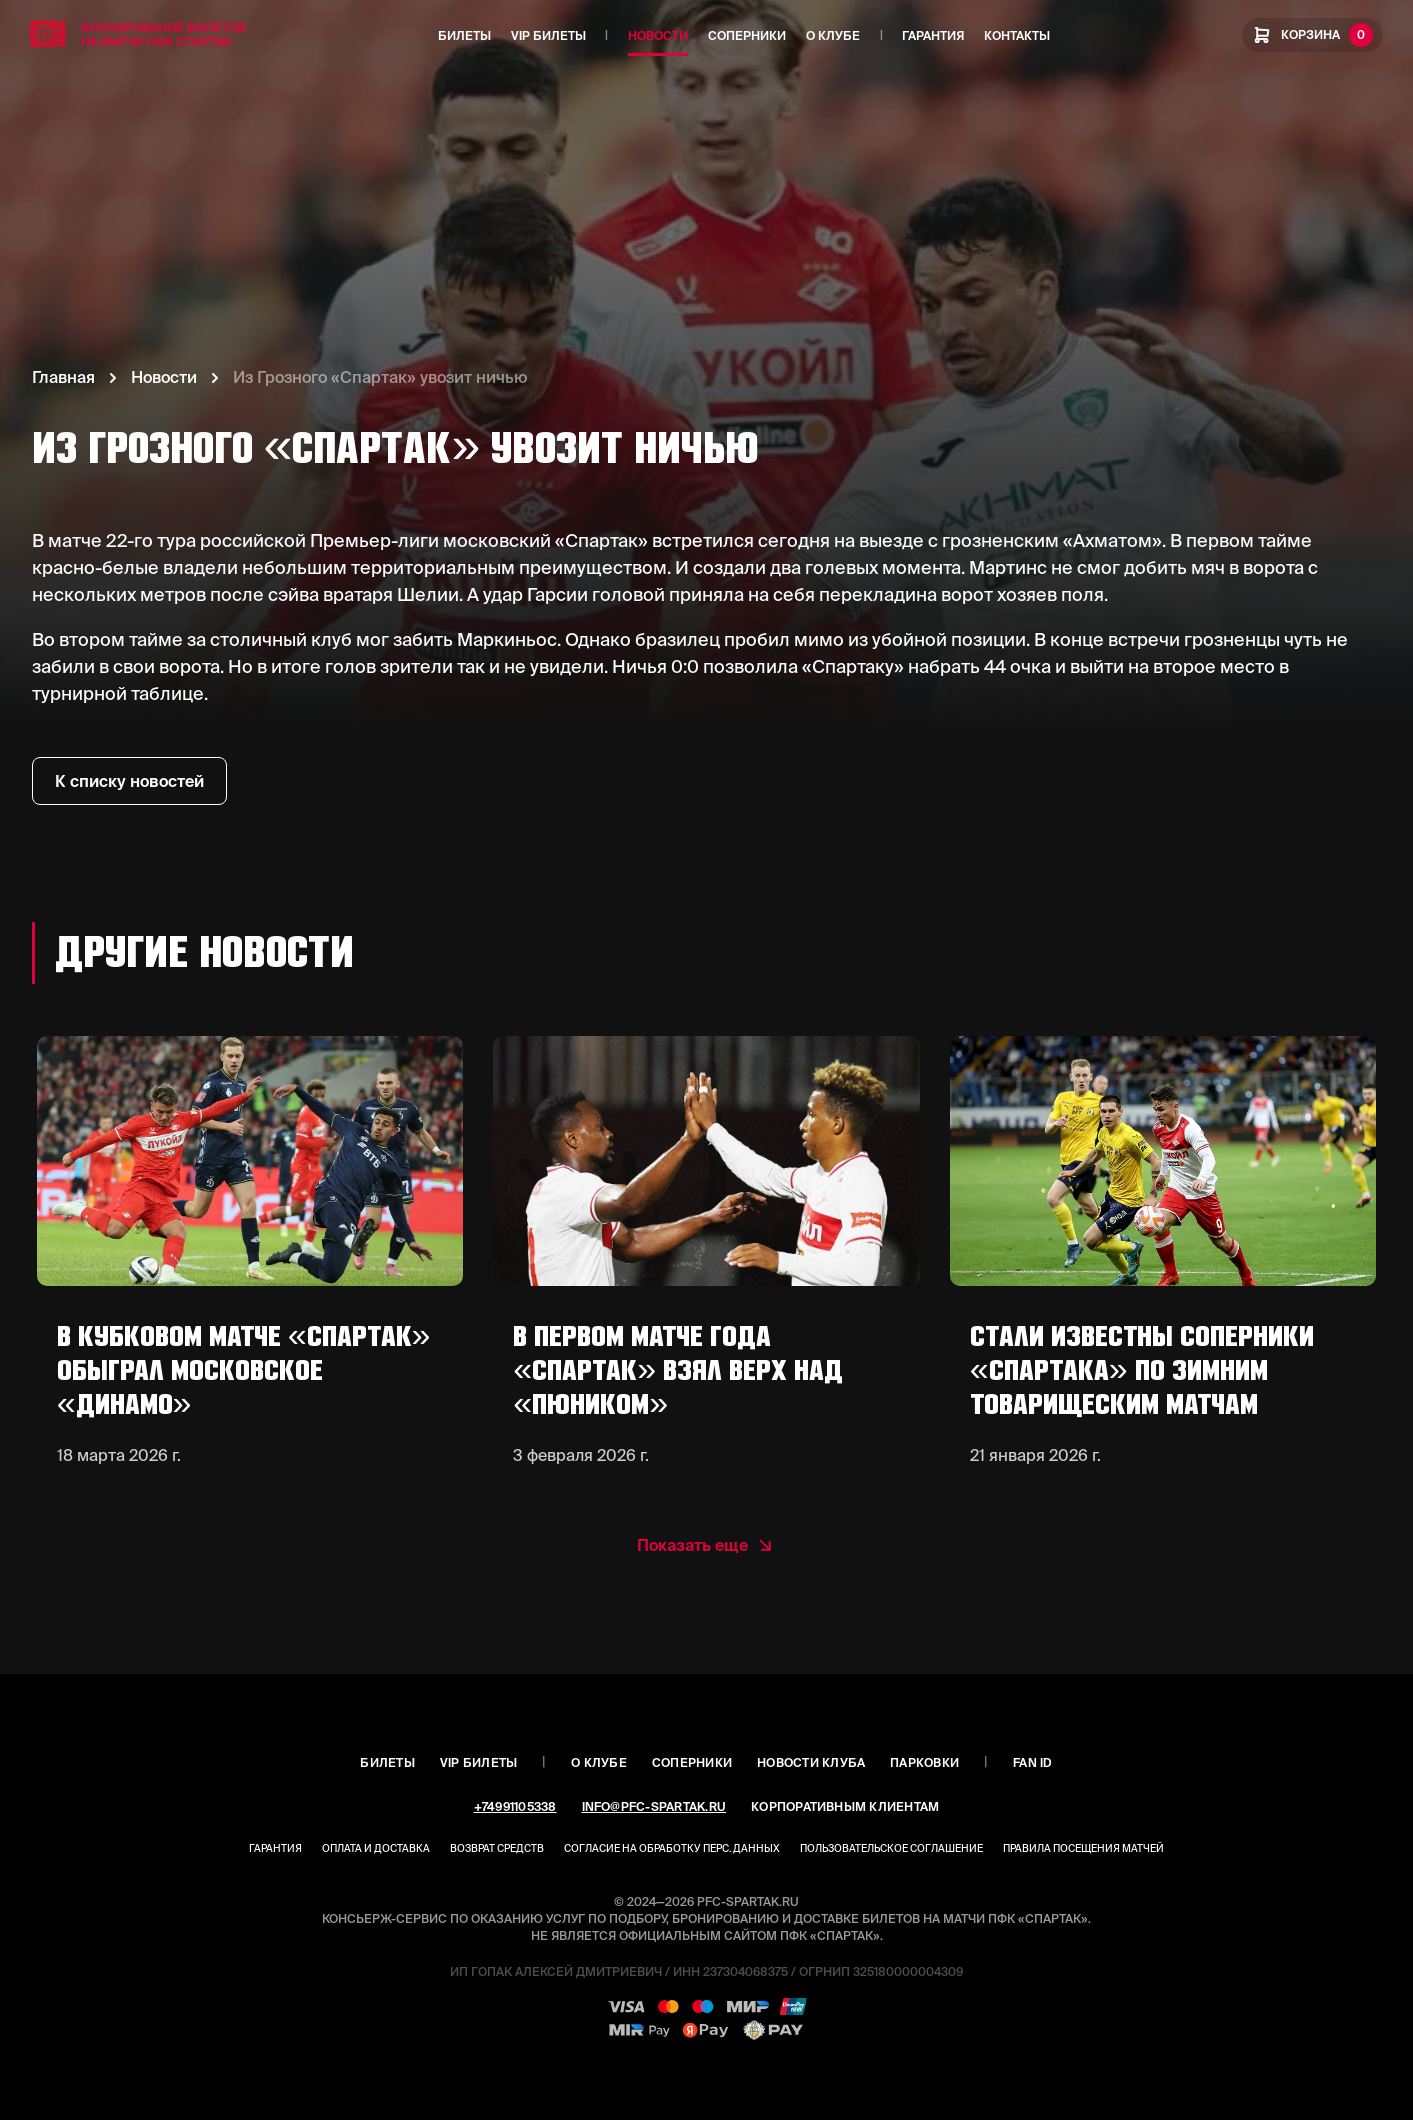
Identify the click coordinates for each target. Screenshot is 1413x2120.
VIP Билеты (548, 36)
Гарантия (933, 36)
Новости (658, 36)
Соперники (747, 36)
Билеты (464, 36)
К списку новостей (129, 781)
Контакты (1017, 36)
